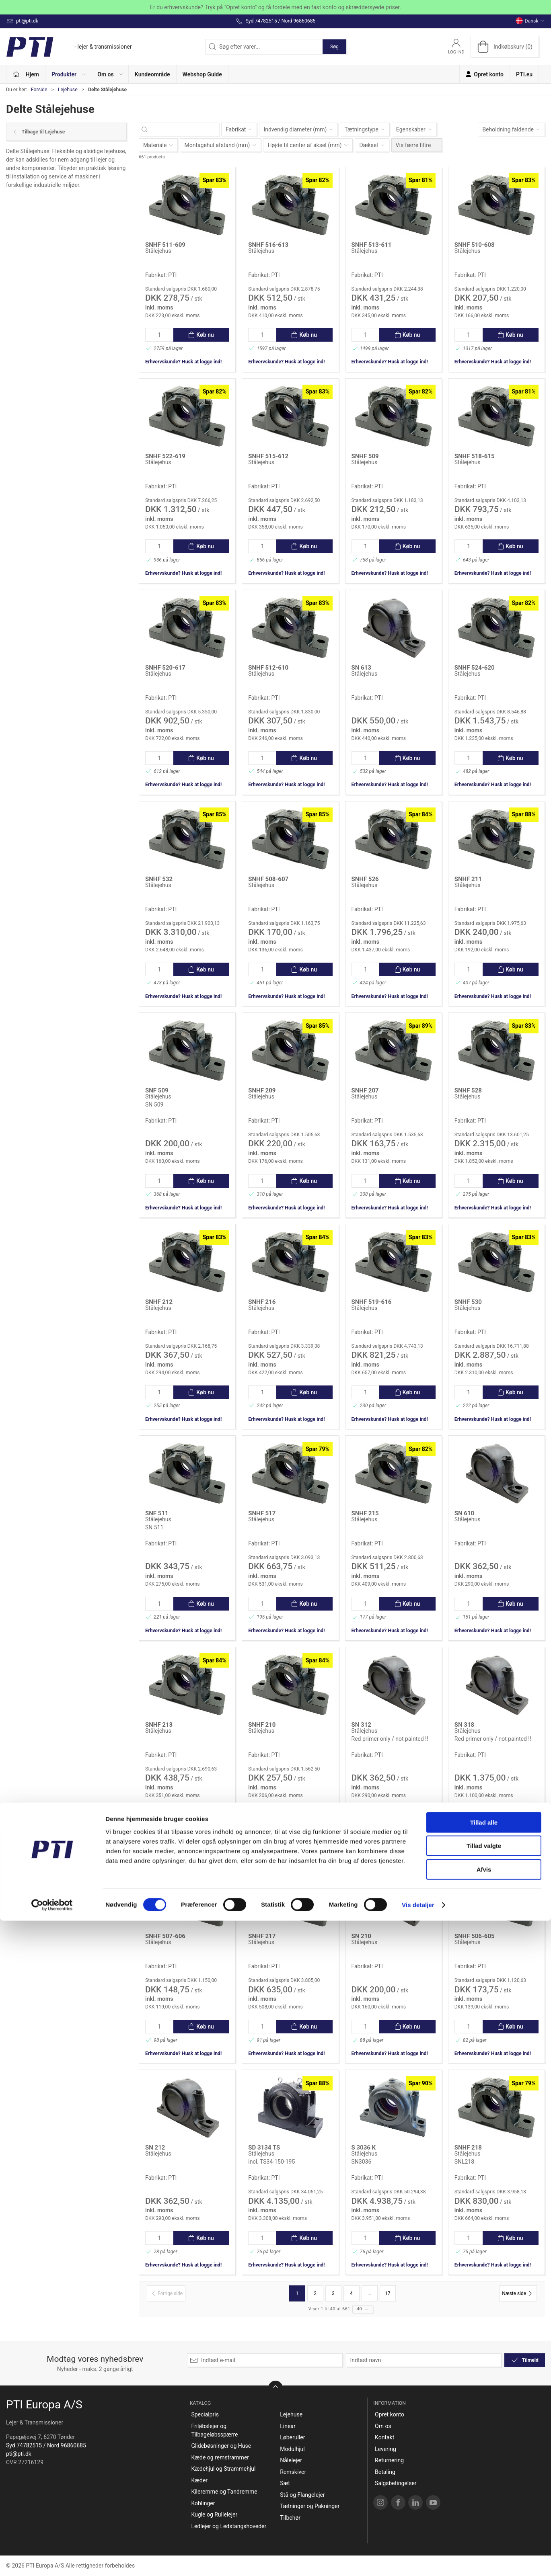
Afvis (484, 2524)
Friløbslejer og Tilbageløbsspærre (214, 2430)
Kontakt (384, 2437)
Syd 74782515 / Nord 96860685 (46, 2445)
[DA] (69, 47)
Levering (385, 2449)
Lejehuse (68, 89)
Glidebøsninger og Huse (221, 2446)
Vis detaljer (418, 2560)
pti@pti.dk (18, 2454)
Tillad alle (484, 2477)
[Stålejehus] (187, 204)
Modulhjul (292, 2449)
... (369, 2293)
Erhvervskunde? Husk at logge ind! (183, 362)
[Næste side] (518, 2293)
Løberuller (292, 2437)
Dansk (530, 21)
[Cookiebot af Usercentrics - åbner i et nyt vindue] (52, 2560)
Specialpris (205, 2414)
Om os (383, 2426)
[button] (68, 74)
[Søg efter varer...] (186, 129)
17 (387, 2293)
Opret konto (389, 2414)
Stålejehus (158, 251)
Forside (39, 89)
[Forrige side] (166, 2293)
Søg (334, 46)
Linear (287, 2426)
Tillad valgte (484, 2501)
